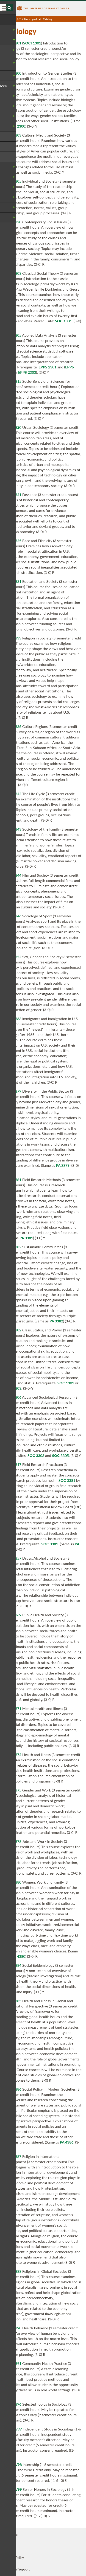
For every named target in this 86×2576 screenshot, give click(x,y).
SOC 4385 (13, 2000)
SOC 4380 (13, 1882)
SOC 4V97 (13, 2429)
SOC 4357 (13, 1558)
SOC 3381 (13, 1179)
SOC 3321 (13, 494)
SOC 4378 (13, 1841)
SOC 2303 (13, 135)
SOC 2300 (13, 73)
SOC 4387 (13, 2156)
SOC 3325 (13, 540)
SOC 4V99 (13, 2489)
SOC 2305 (13, 181)
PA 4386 (66, 2142)
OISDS (9, 2546)
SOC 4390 (13, 2328)
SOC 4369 (13, 1614)
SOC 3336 (13, 726)
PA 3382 (56, 1321)
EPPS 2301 (47, 367)
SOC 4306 (13, 1397)
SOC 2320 (13, 222)
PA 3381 (26, 1237)
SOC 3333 (13, 638)
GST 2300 (17, 126)
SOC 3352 (13, 956)
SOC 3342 (13, 793)
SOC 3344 (13, 875)
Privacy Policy (14, 2557)
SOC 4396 (13, 2404)
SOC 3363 (13, 1018)
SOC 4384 (13, 1965)
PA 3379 (62, 1165)
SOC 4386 (13, 2089)
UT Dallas (11, 2534)
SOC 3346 (13, 916)
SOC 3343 (13, 829)
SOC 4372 (13, 1754)
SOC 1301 (13, 43)
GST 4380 (17, 1956)
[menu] (4, 8)
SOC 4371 (13, 1708)
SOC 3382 (13, 1246)
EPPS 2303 (27, 372)
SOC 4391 (13, 2363)
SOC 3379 (13, 1091)
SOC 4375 (13, 1790)
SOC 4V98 (13, 2464)
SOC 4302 (13, 1330)
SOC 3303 (13, 273)
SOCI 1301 (32, 43)
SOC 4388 (13, 2271)
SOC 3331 (13, 581)
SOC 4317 (13, 1464)
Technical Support (17, 2569)
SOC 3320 (13, 427)
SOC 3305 (13, 335)
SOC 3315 (13, 381)
